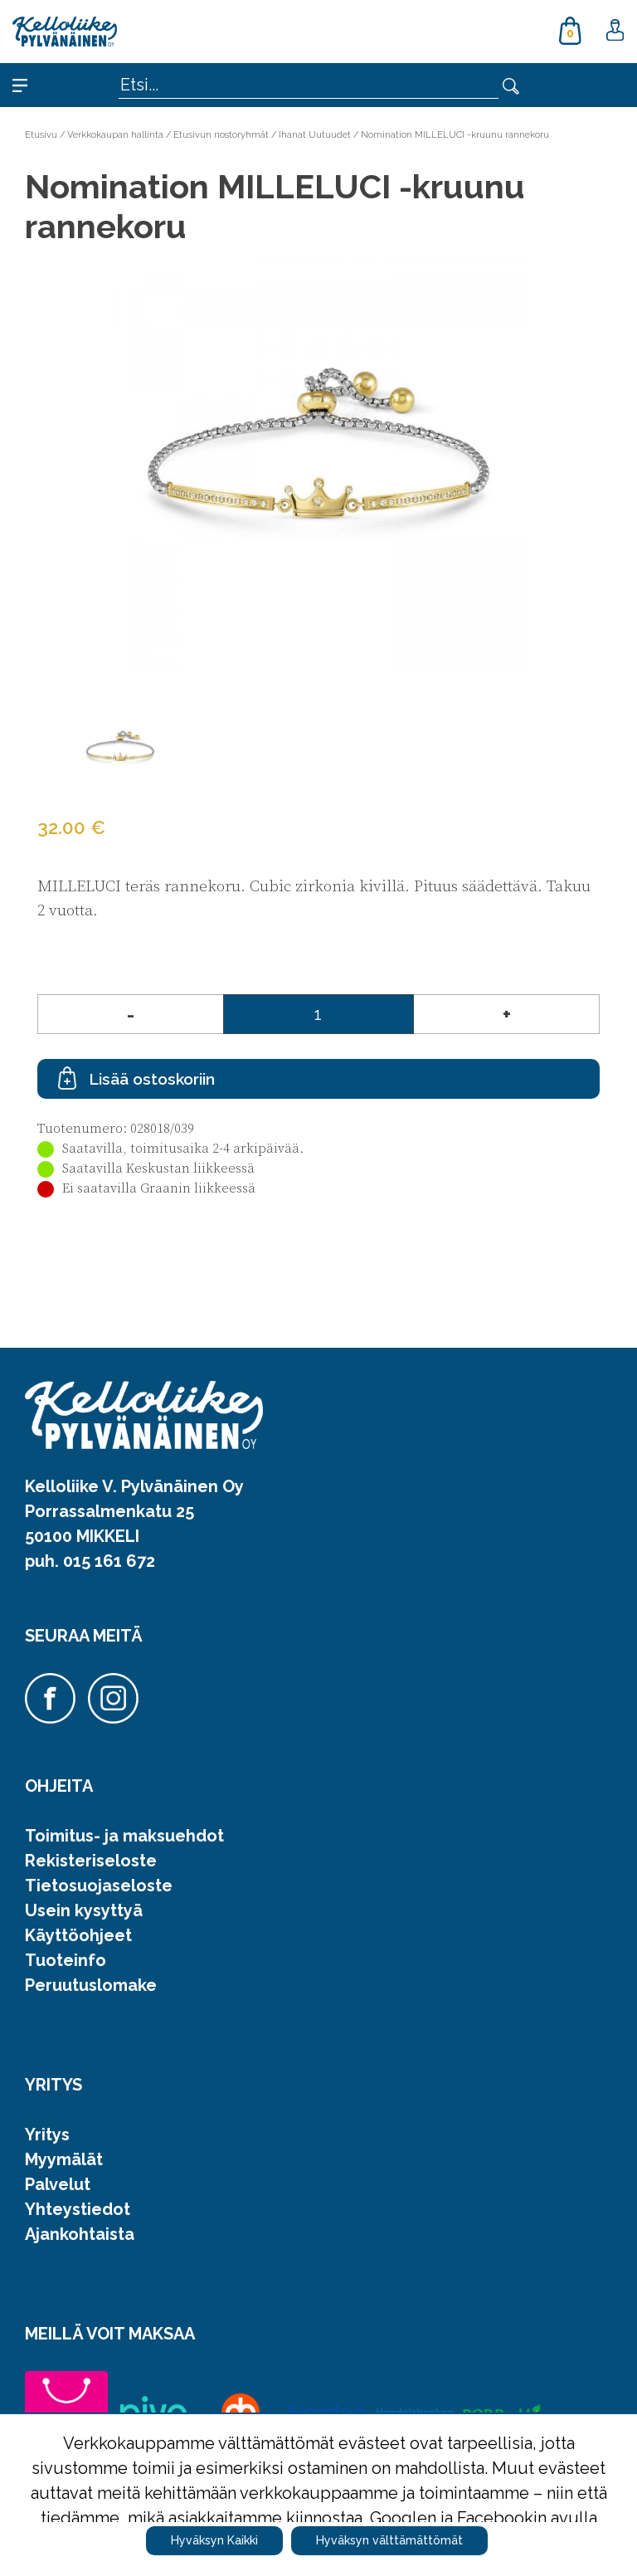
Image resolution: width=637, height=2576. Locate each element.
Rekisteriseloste (91, 1861)
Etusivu (41, 134)
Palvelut (57, 2184)
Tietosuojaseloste (99, 1885)
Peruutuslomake (91, 1985)
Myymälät (64, 2159)
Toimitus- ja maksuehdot (124, 1836)
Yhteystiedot (77, 2209)
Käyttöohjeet (78, 1935)
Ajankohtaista (79, 2234)
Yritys (47, 2134)
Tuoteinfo (65, 1960)
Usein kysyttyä (84, 1910)
